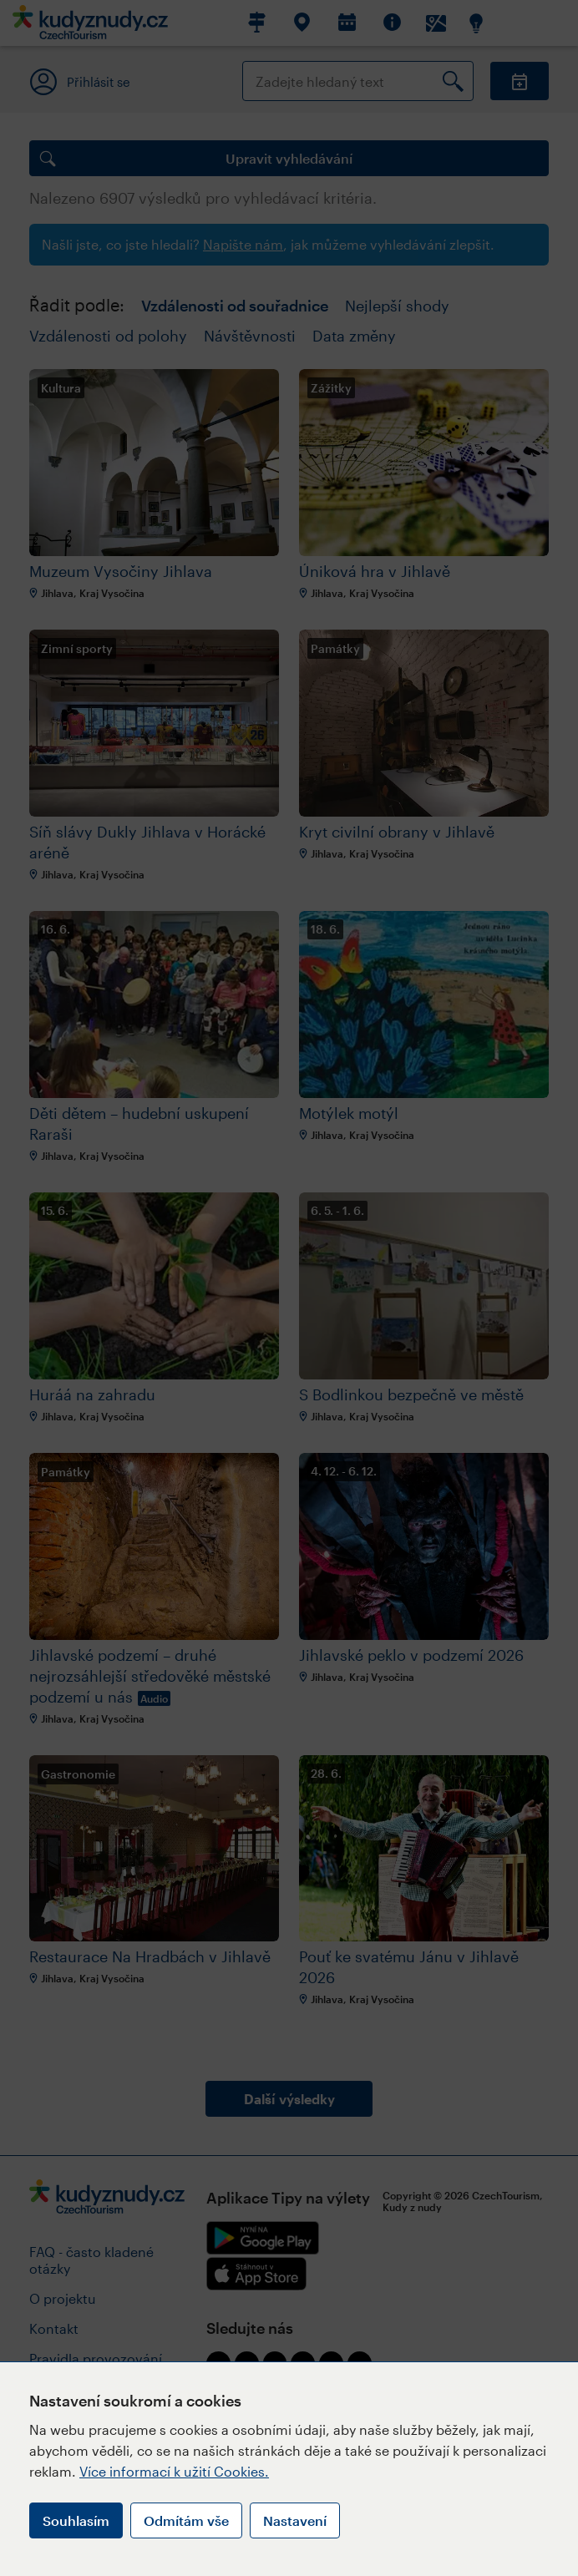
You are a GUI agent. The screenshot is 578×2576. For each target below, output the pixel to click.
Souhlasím (76, 2520)
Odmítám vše (186, 2520)
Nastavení (295, 2520)
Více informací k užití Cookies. (174, 2471)
